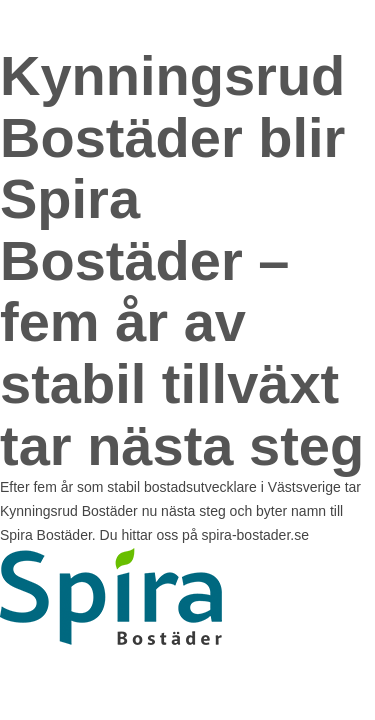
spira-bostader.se (255, 535)
